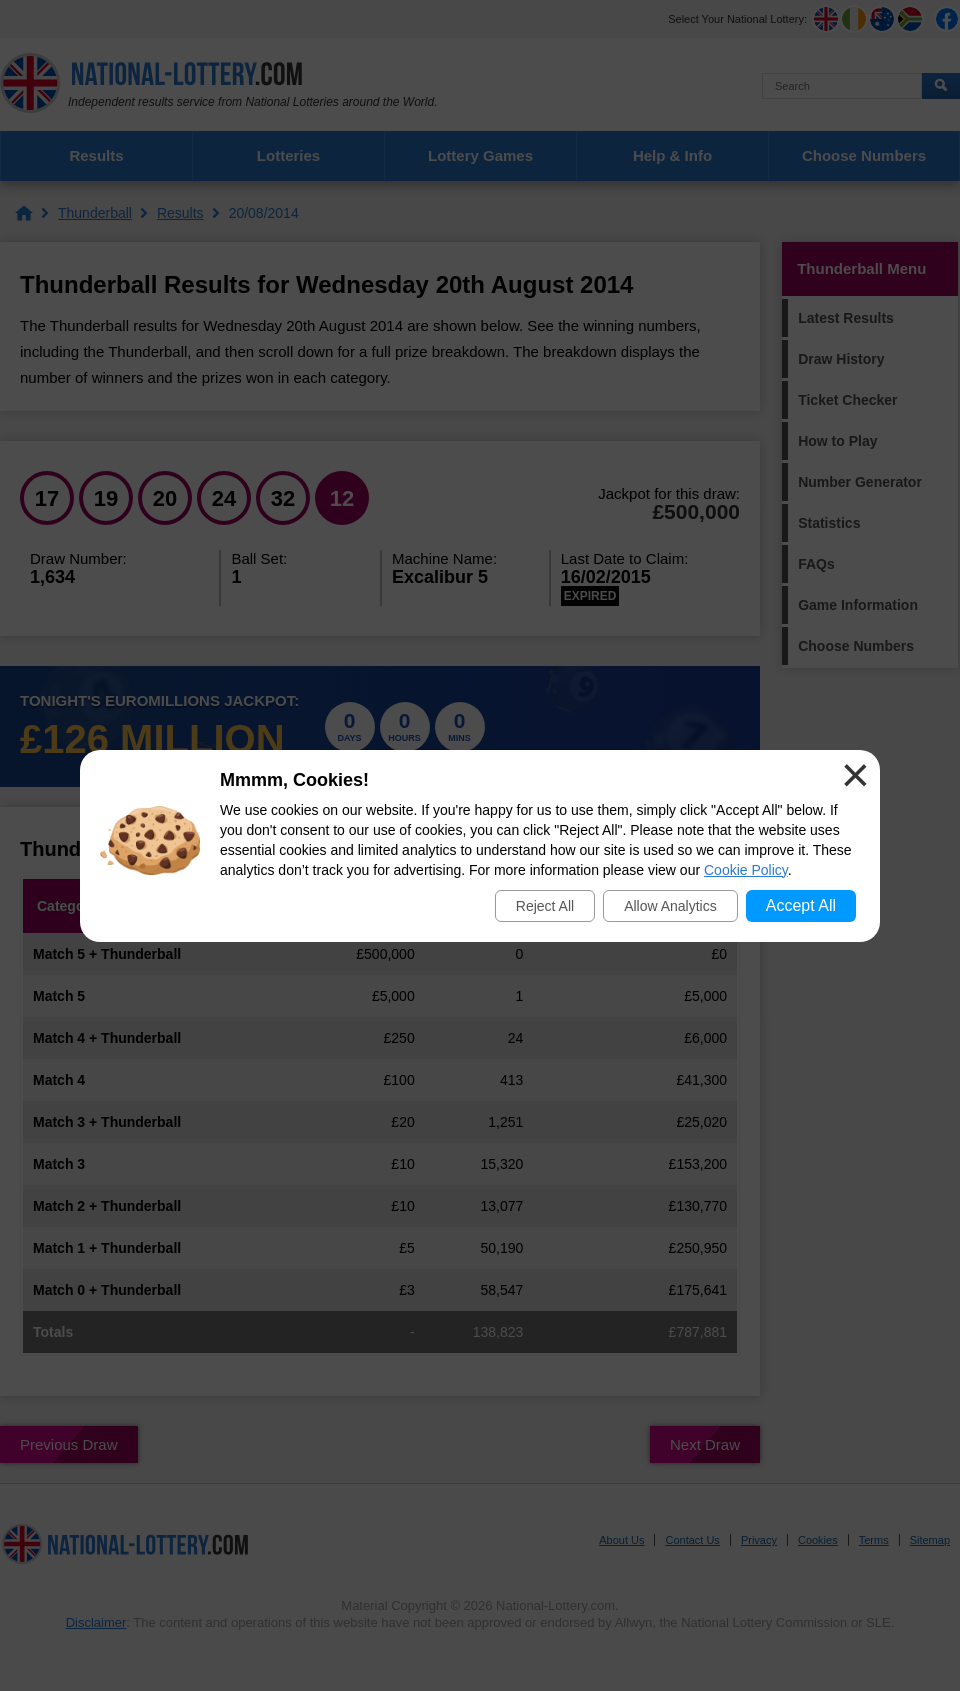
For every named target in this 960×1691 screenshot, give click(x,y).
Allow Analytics (670, 906)
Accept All (801, 905)
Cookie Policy (746, 870)
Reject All (545, 906)
